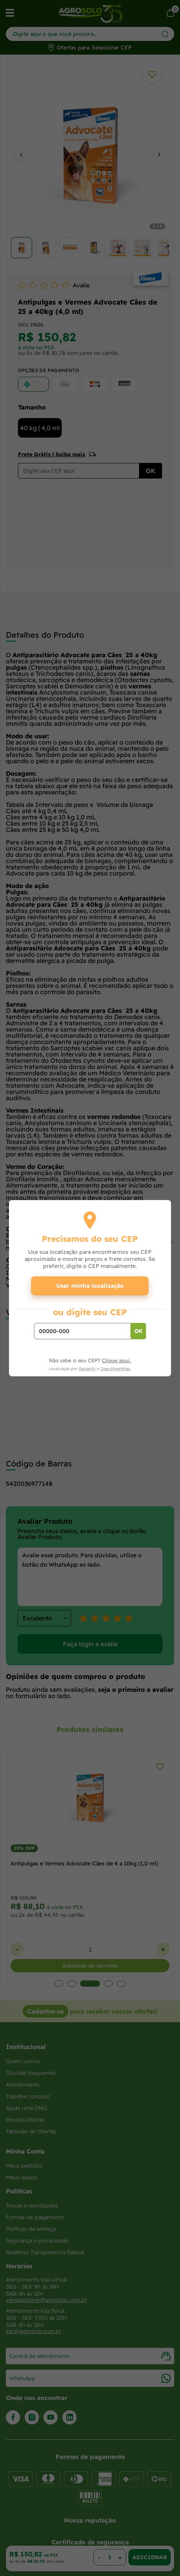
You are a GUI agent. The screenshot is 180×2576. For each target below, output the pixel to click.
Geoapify (87, 1368)
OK (138, 1331)
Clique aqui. (116, 1360)
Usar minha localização (90, 1285)
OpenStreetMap (115, 1368)
